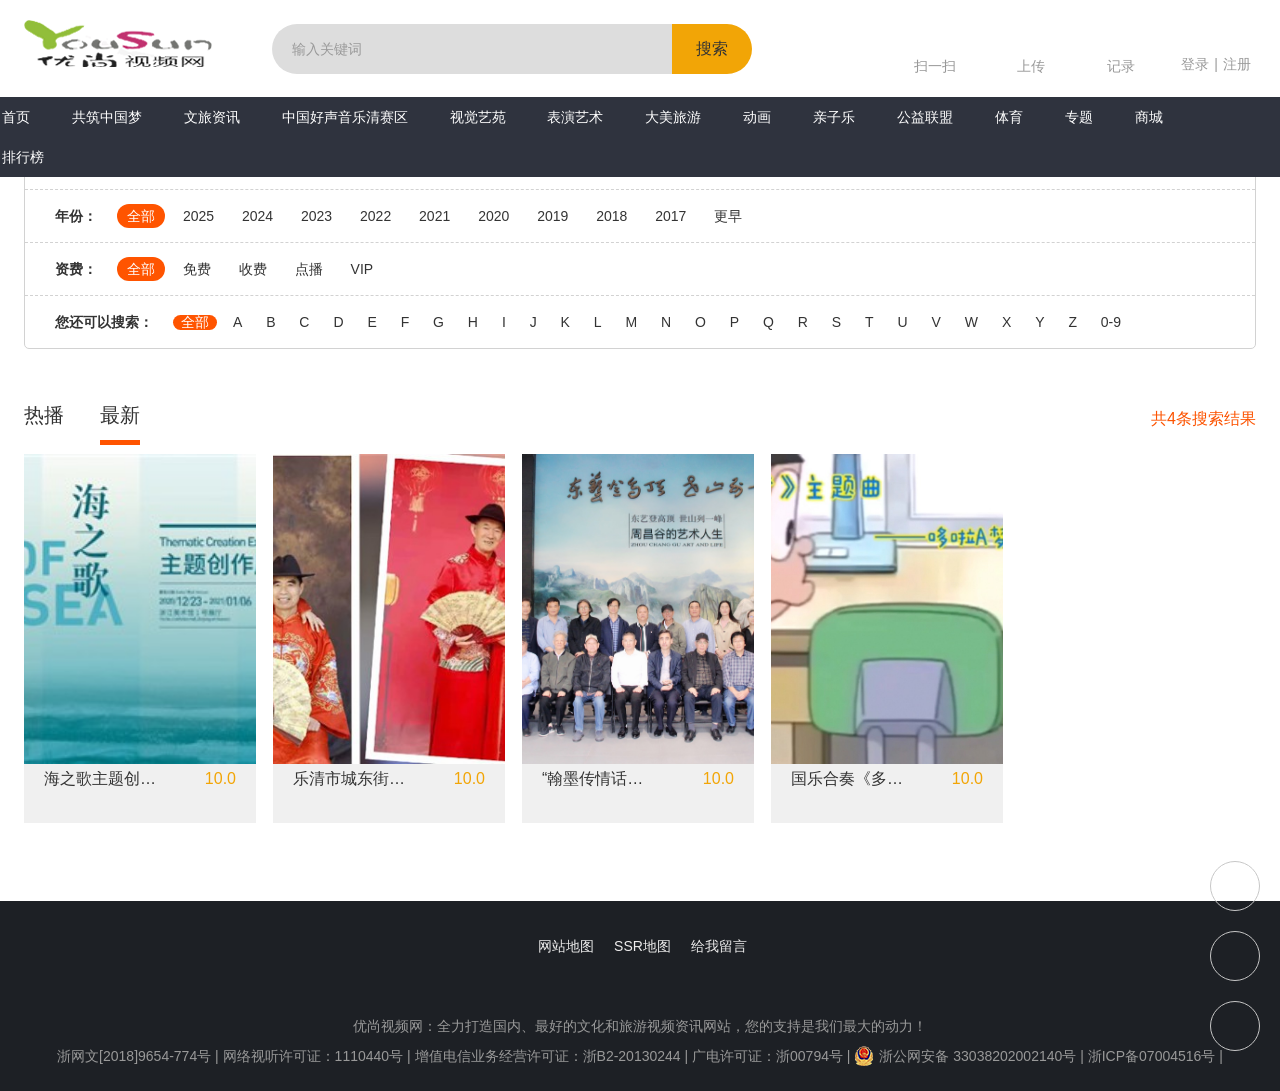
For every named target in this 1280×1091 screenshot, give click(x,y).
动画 (757, 117)
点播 (309, 269)
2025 (198, 216)
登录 (1195, 64)
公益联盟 (925, 117)
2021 (434, 216)
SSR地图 (642, 946)
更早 (728, 216)
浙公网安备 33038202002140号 (965, 1056)
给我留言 (719, 946)
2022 (375, 216)
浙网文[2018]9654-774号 (134, 1056)
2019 (552, 216)
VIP (362, 269)
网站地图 (566, 946)
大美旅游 (673, 117)
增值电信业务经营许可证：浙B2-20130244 (548, 1056)
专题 (1079, 117)
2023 (316, 216)
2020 (493, 216)
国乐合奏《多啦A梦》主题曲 (848, 779)
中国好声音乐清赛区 (345, 117)
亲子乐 (834, 117)
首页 (16, 117)
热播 (44, 415)
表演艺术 (575, 117)
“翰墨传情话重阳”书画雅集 (599, 779)
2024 (257, 216)
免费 (197, 269)
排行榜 (23, 157)
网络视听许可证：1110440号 (315, 1056)
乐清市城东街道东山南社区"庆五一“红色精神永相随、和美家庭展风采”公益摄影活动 (350, 779)
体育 (1009, 117)
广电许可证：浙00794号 (767, 1056)
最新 (120, 415)
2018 (611, 216)
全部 (141, 216)
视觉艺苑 (478, 117)
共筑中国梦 (107, 117)
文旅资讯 (212, 117)
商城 (1149, 117)
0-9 (1111, 322)
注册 (1237, 64)
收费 (253, 269)
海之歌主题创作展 (101, 779)
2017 (670, 216)
